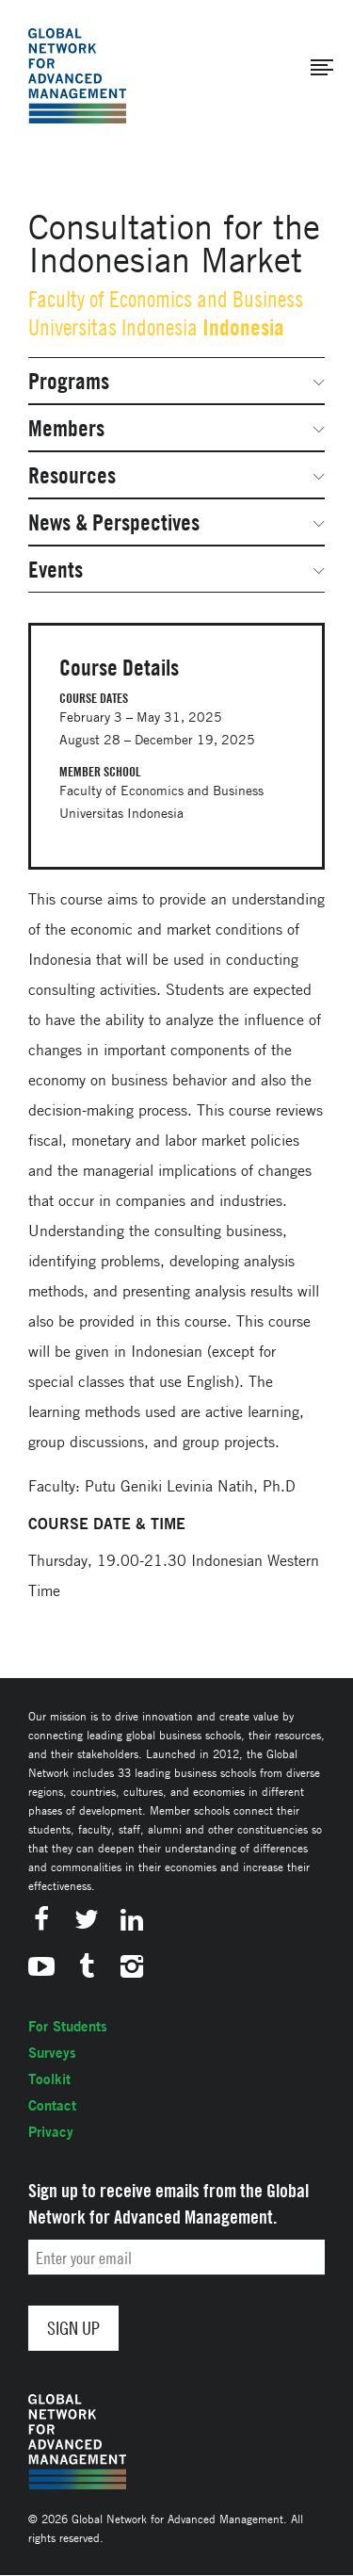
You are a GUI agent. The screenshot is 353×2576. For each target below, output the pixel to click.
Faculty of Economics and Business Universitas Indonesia (165, 313)
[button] (322, 68)
